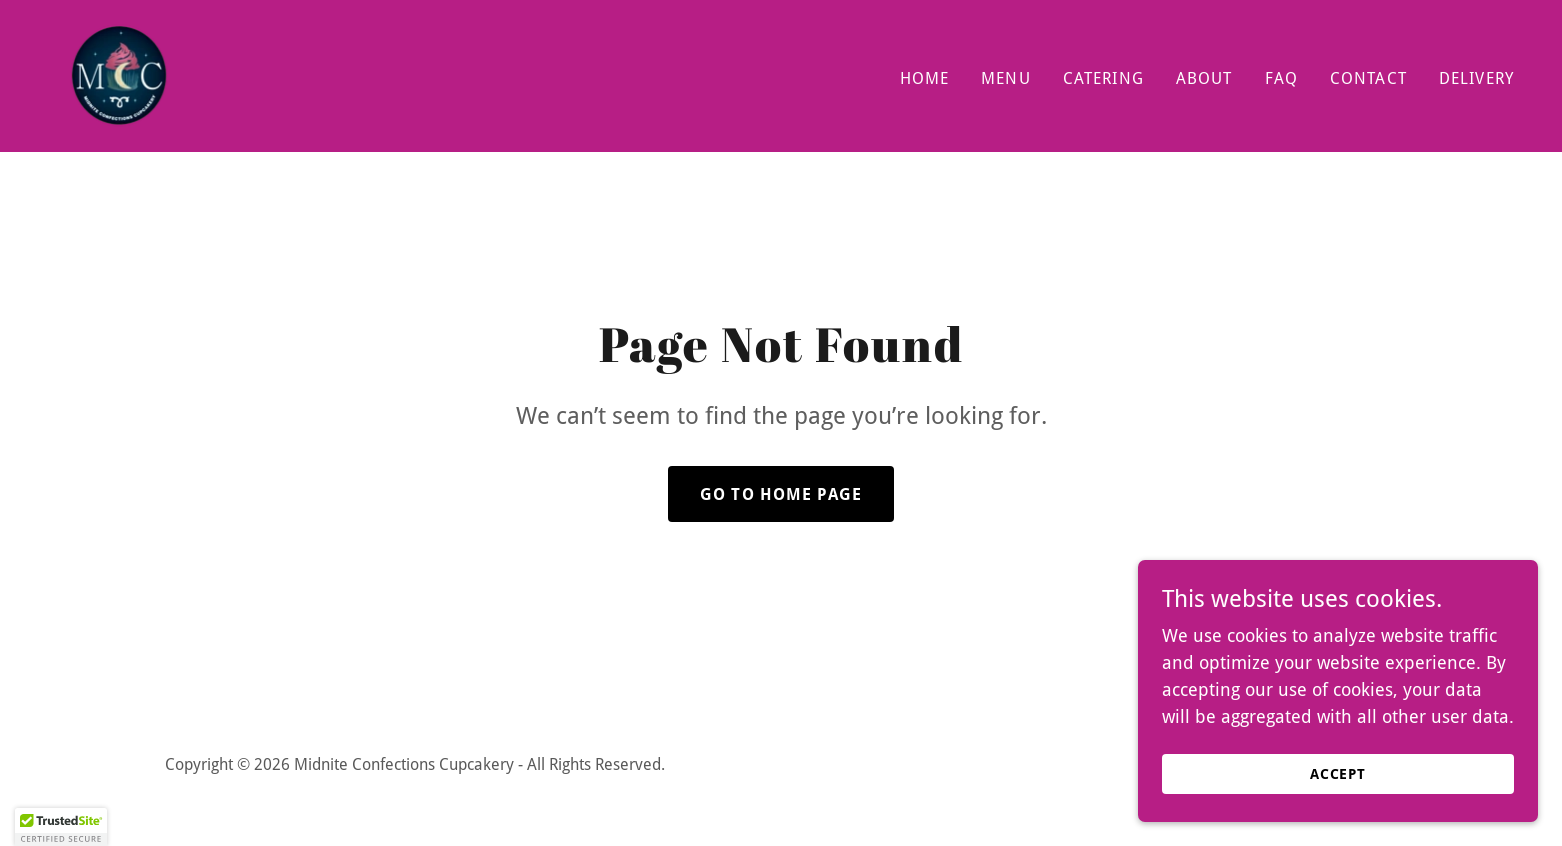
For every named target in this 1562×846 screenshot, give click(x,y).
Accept (1338, 774)
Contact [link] (1368, 78)
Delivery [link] (1476, 78)
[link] (119, 74)
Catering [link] (1103, 78)
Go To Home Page (781, 494)
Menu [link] (1006, 78)
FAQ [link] (1281, 78)
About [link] (1204, 78)
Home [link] (925, 78)
